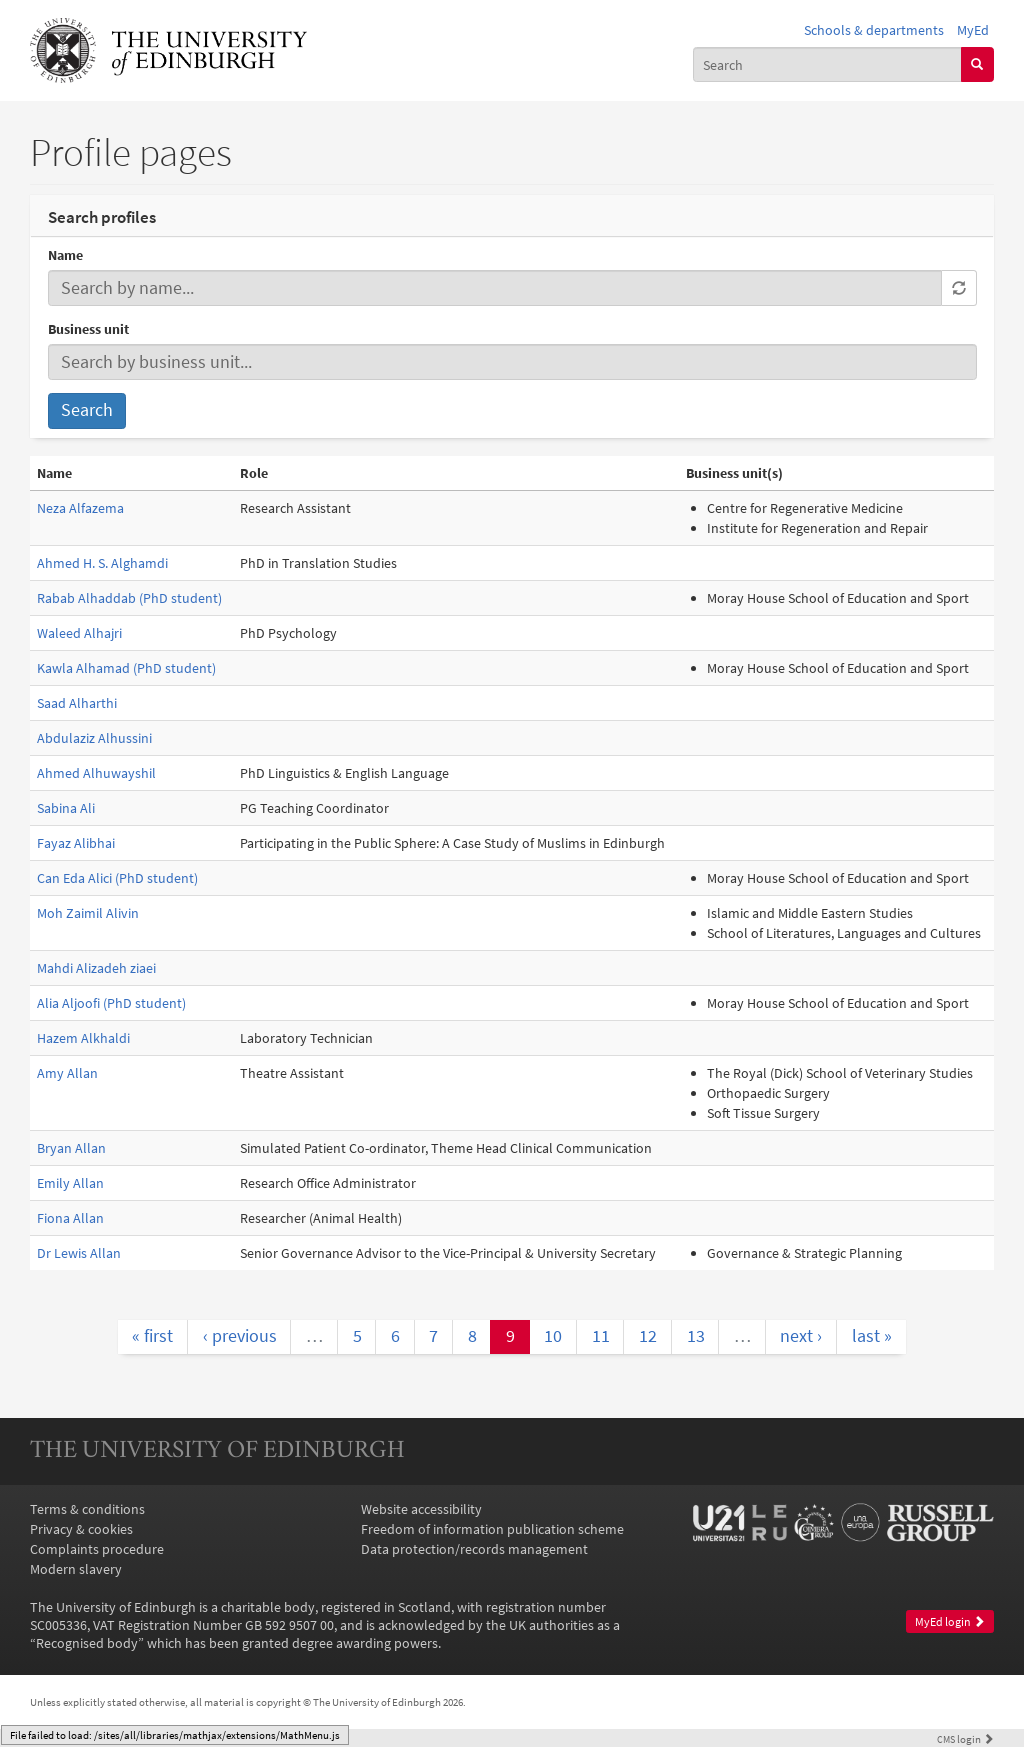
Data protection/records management (474, 1549)
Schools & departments (874, 30)
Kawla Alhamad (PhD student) (126, 668)
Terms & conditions (87, 1509)
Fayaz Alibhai (76, 843)
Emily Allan (70, 1183)
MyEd (973, 30)
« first (152, 1336)
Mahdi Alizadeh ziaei (96, 968)
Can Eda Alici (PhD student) (117, 878)
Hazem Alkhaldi (83, 1038)
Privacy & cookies (81, 1529)
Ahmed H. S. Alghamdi (102, 563)
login (965, 1739)
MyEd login (950, 1621)
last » (872, 1336)
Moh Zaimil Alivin (88, 913)
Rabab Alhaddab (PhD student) (129, 598)
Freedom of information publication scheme (492, 1529)
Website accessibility (421, 1509)
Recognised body (87, 1643)
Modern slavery (76, 1569)
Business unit (88, 329)
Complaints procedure (97, 1549)
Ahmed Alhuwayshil (96, 773)
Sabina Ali (66, 808)
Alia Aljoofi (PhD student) (111, 1003)
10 (553, 1336)
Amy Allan (67, 1073)
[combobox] (827, 64)
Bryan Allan (71, 1148)
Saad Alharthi (77, 703)
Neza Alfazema (80, 508)
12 (648, 1336)
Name (65, 255)
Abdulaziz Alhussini (94, 738)
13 (696, 1336)
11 (601, 1336)
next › (801, 1336)
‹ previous (240, 1336)
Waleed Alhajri (79, 633)
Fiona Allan (70, 1218)
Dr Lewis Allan (79, 1253)
